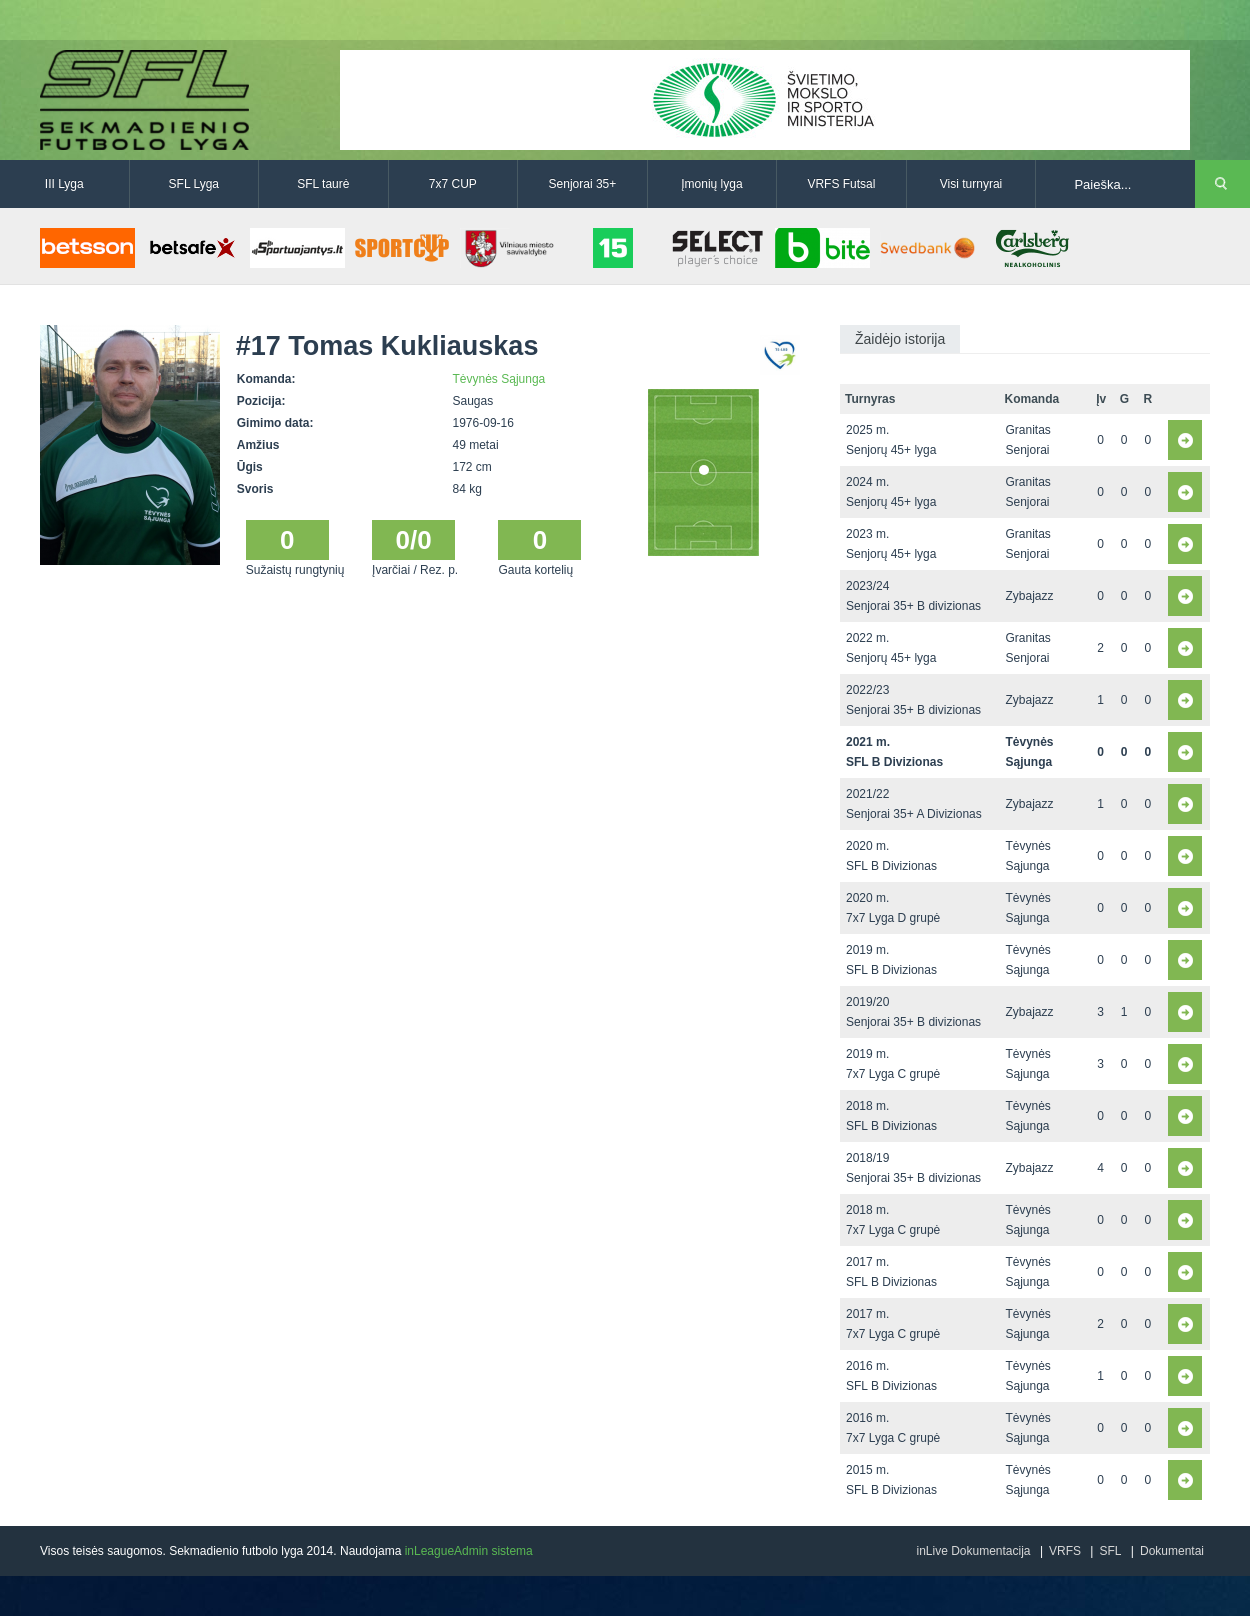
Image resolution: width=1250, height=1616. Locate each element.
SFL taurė (323, 184)
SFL (1110, 1551)
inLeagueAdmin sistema (469, 1551)
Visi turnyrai (971, 184)
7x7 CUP (453, 184)
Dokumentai (1172, 1551)
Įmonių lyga (711, 184)
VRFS (1065, 1551)
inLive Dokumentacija (973, 1551)
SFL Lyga (194, 184)
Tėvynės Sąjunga (499, 379)
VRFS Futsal (841, 184)
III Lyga (64, 184)
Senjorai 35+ (583, 184)
